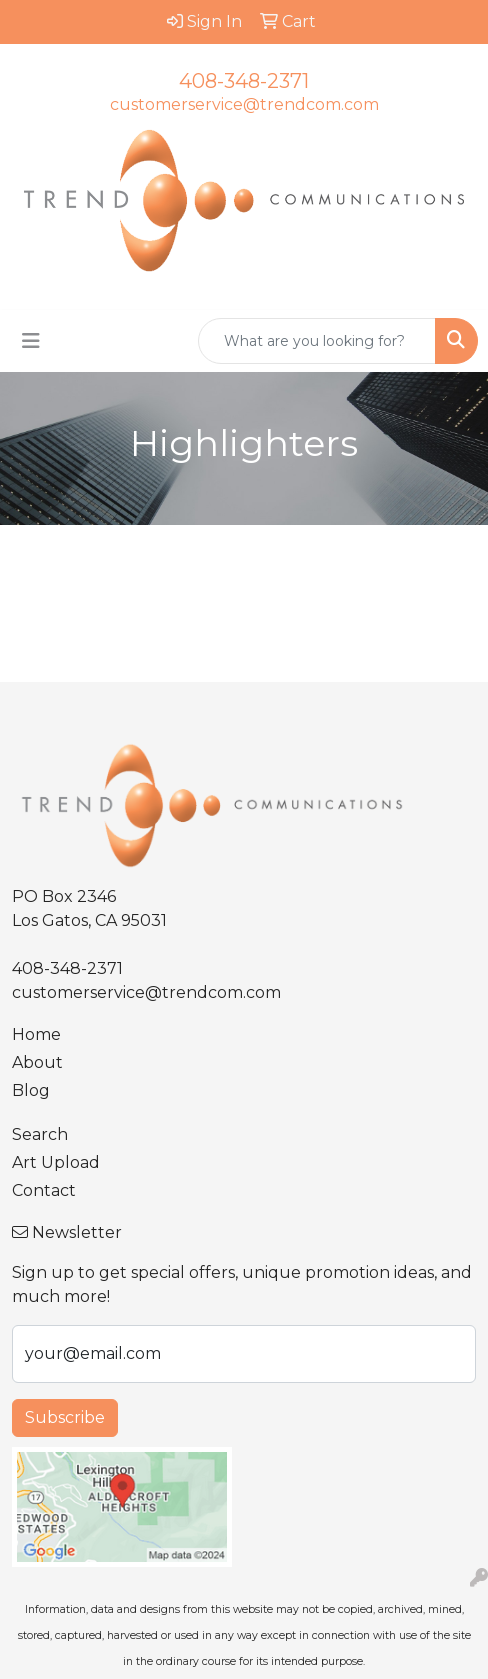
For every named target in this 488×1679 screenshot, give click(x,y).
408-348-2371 (244, 81)
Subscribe (65, 1417)
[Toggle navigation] (31, 341)
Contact (44, 1190)
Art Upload (56, 1162)
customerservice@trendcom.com (244, 104)
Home (36, 1034)
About (37, 1062)
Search (40, 1134)
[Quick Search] (317, 341)
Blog (31, 1090)
